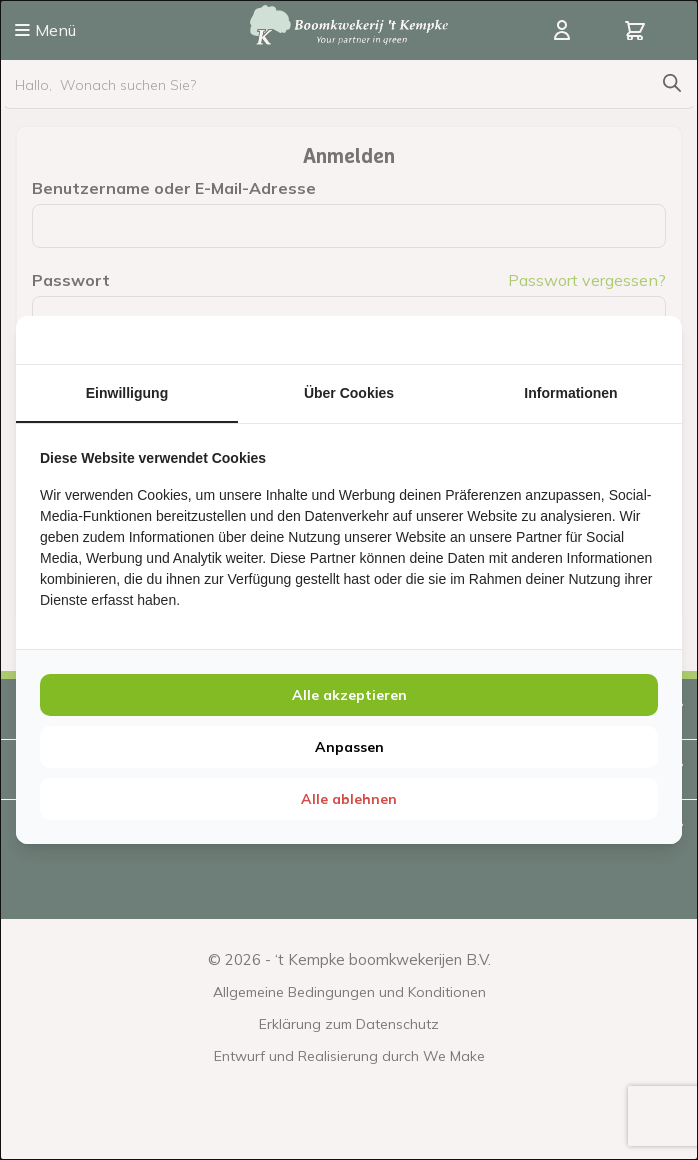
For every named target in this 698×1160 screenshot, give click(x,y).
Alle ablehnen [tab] (349, 799)
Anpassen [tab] (349, 747)
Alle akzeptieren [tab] (349, 695)
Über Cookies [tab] (349, 393)
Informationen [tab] (570, 393)
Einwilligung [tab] (127, 393)
